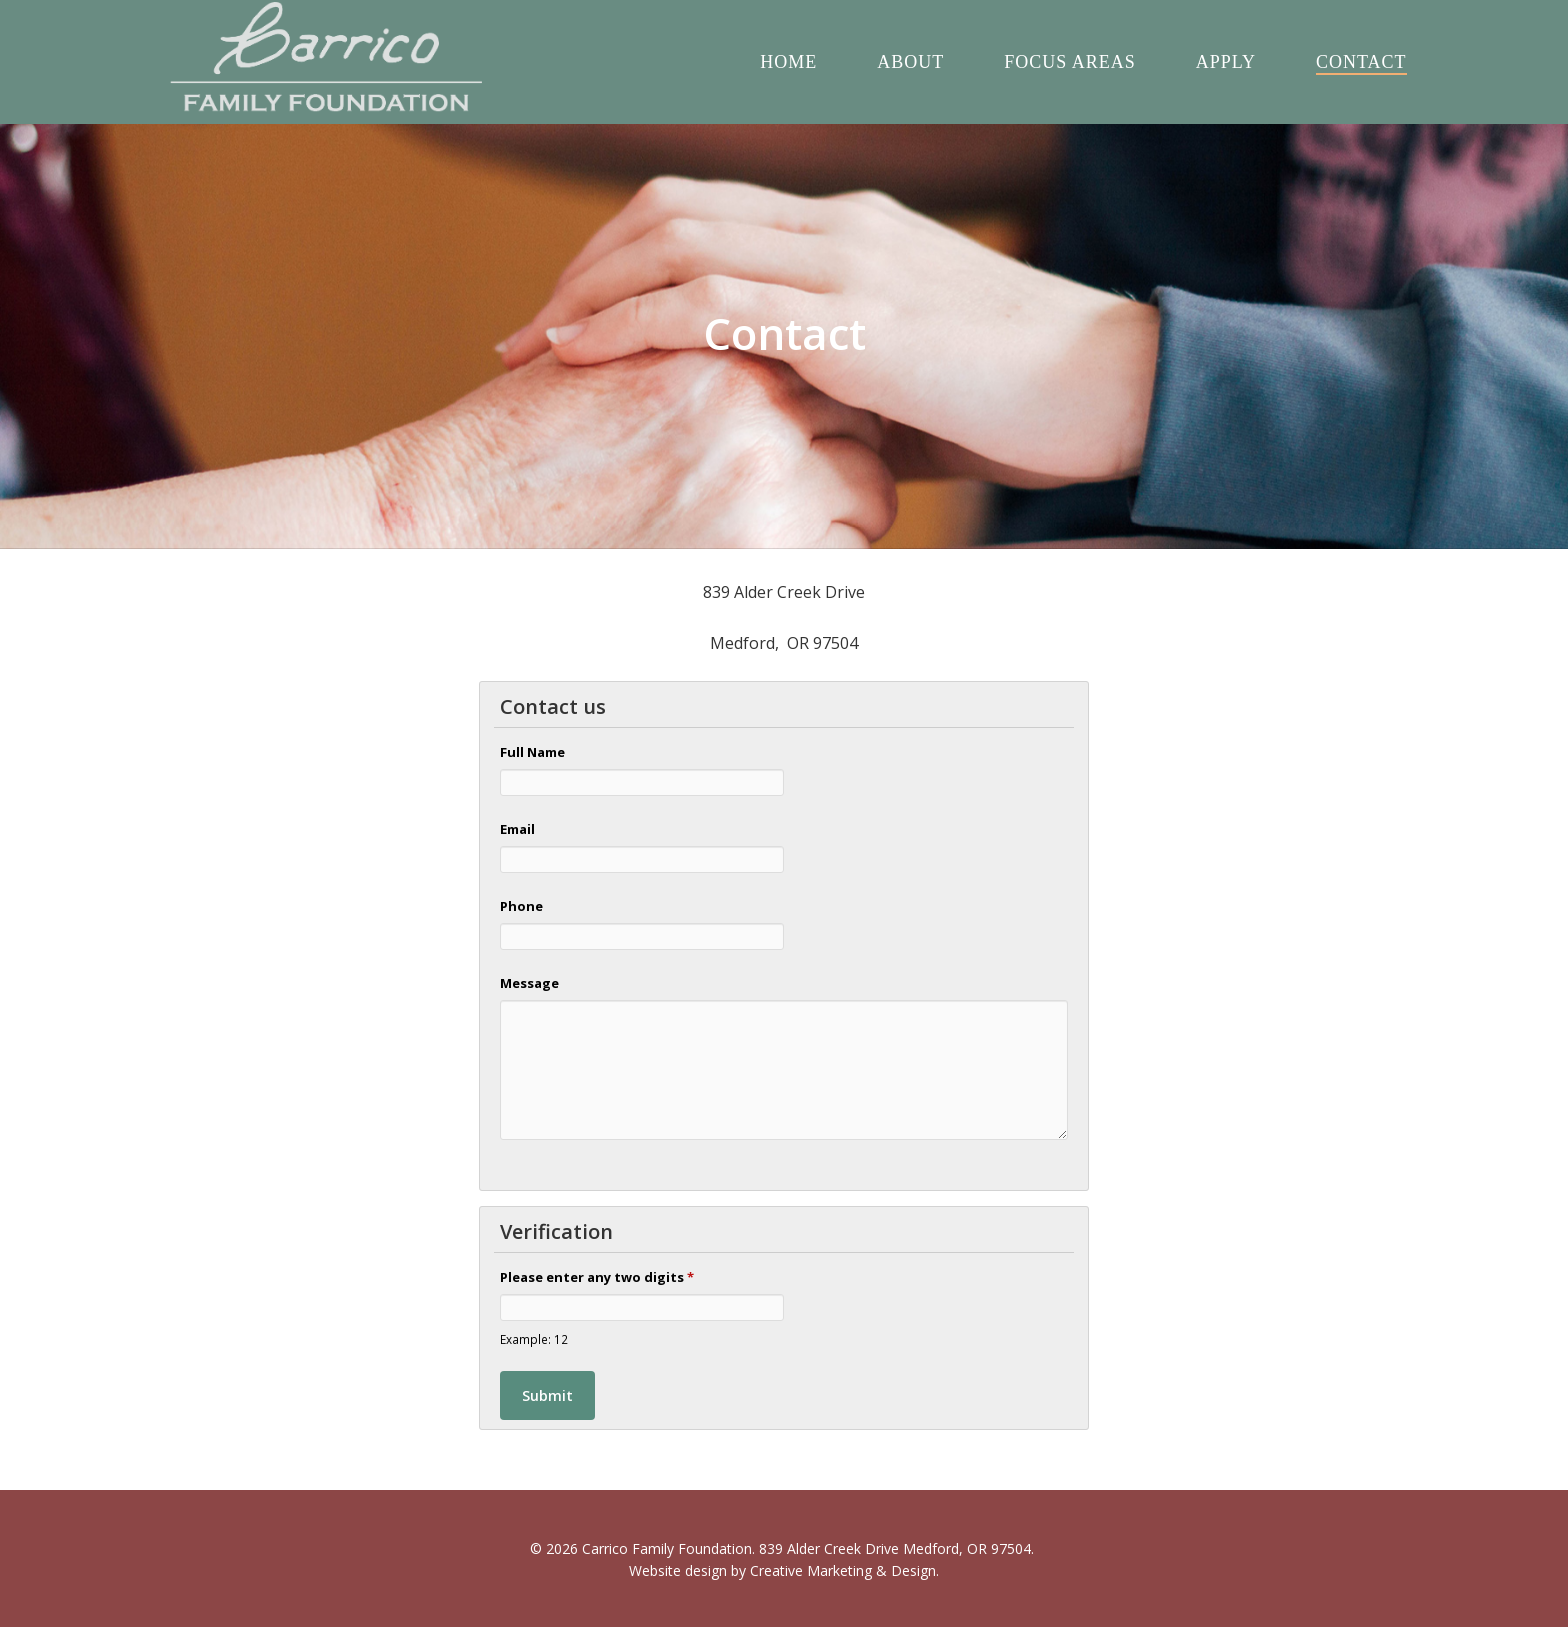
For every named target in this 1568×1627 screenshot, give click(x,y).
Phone (521, 906)
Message (529, 983)
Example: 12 (534, 1339)
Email (517, 829)
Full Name (532, 752)
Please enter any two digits (597, 1277)
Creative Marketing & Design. (844, 1570)
